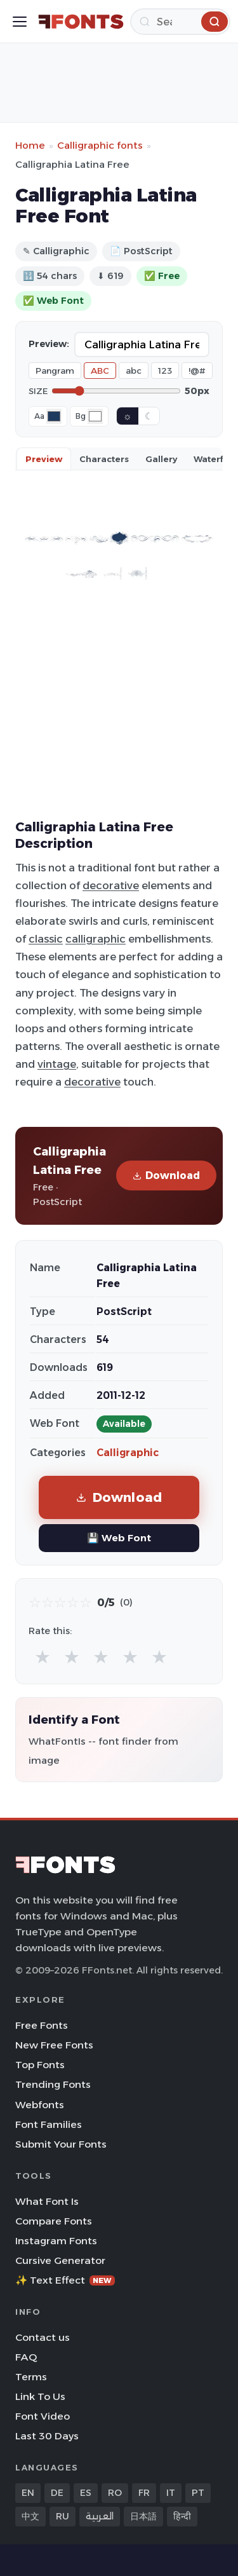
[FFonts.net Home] (81, 21)
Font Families (48, 2124)
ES (85, 2492)
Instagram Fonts (56, 2241)
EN (28, 2492)
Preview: (49, 344)
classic (46, 938)
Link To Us (40, 2396)
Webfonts (39, 2105)
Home (30, 145)
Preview (43, 459)
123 (165, 370)
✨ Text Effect (65, 2280)
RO (115, 2492)
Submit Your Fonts (61, 2144)
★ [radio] (42, 1657)
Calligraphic (127, 1453)
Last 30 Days (47, 2436)
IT (170, 2492)
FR (144, 2492)
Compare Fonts (53, 2221)
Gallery (161, 459)
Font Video (42, 2416)
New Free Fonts (54, 2045)
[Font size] (116, 391)
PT (198, 2492)
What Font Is (47, 2201)
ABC (100, 370)
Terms (31, 2377)
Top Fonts (40, 2065)
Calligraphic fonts (100, 145)
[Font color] (54, 416)
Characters (104, 459)
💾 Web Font (119, 1538)
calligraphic (95, 938)
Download (166, 1175)
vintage (56, 1064)
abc (134, 370)
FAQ (26, 2357)
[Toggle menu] (20, 21)
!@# (197, 370)
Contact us (42, 2337)
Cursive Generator (60, 2260)
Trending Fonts (53, 2084)
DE (57, 2492)
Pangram (55, 370)
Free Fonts (41, 2025)
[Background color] (95, 416)
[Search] (180, 21)
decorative (111, 885)
